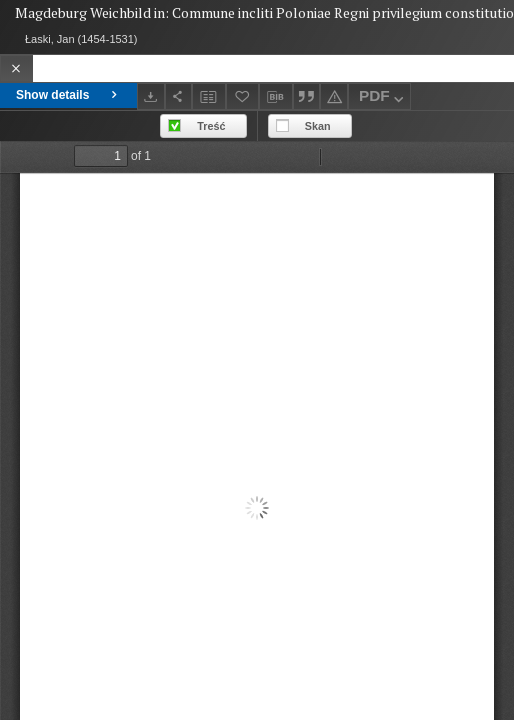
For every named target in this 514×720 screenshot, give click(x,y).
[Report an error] (334, 96)
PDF (383, 98)
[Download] (151, 96)
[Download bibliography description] (276, 97)
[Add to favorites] (243, 96)
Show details (68, 95)
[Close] (16, 68)
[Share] (179, 96)
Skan (318, 126)
